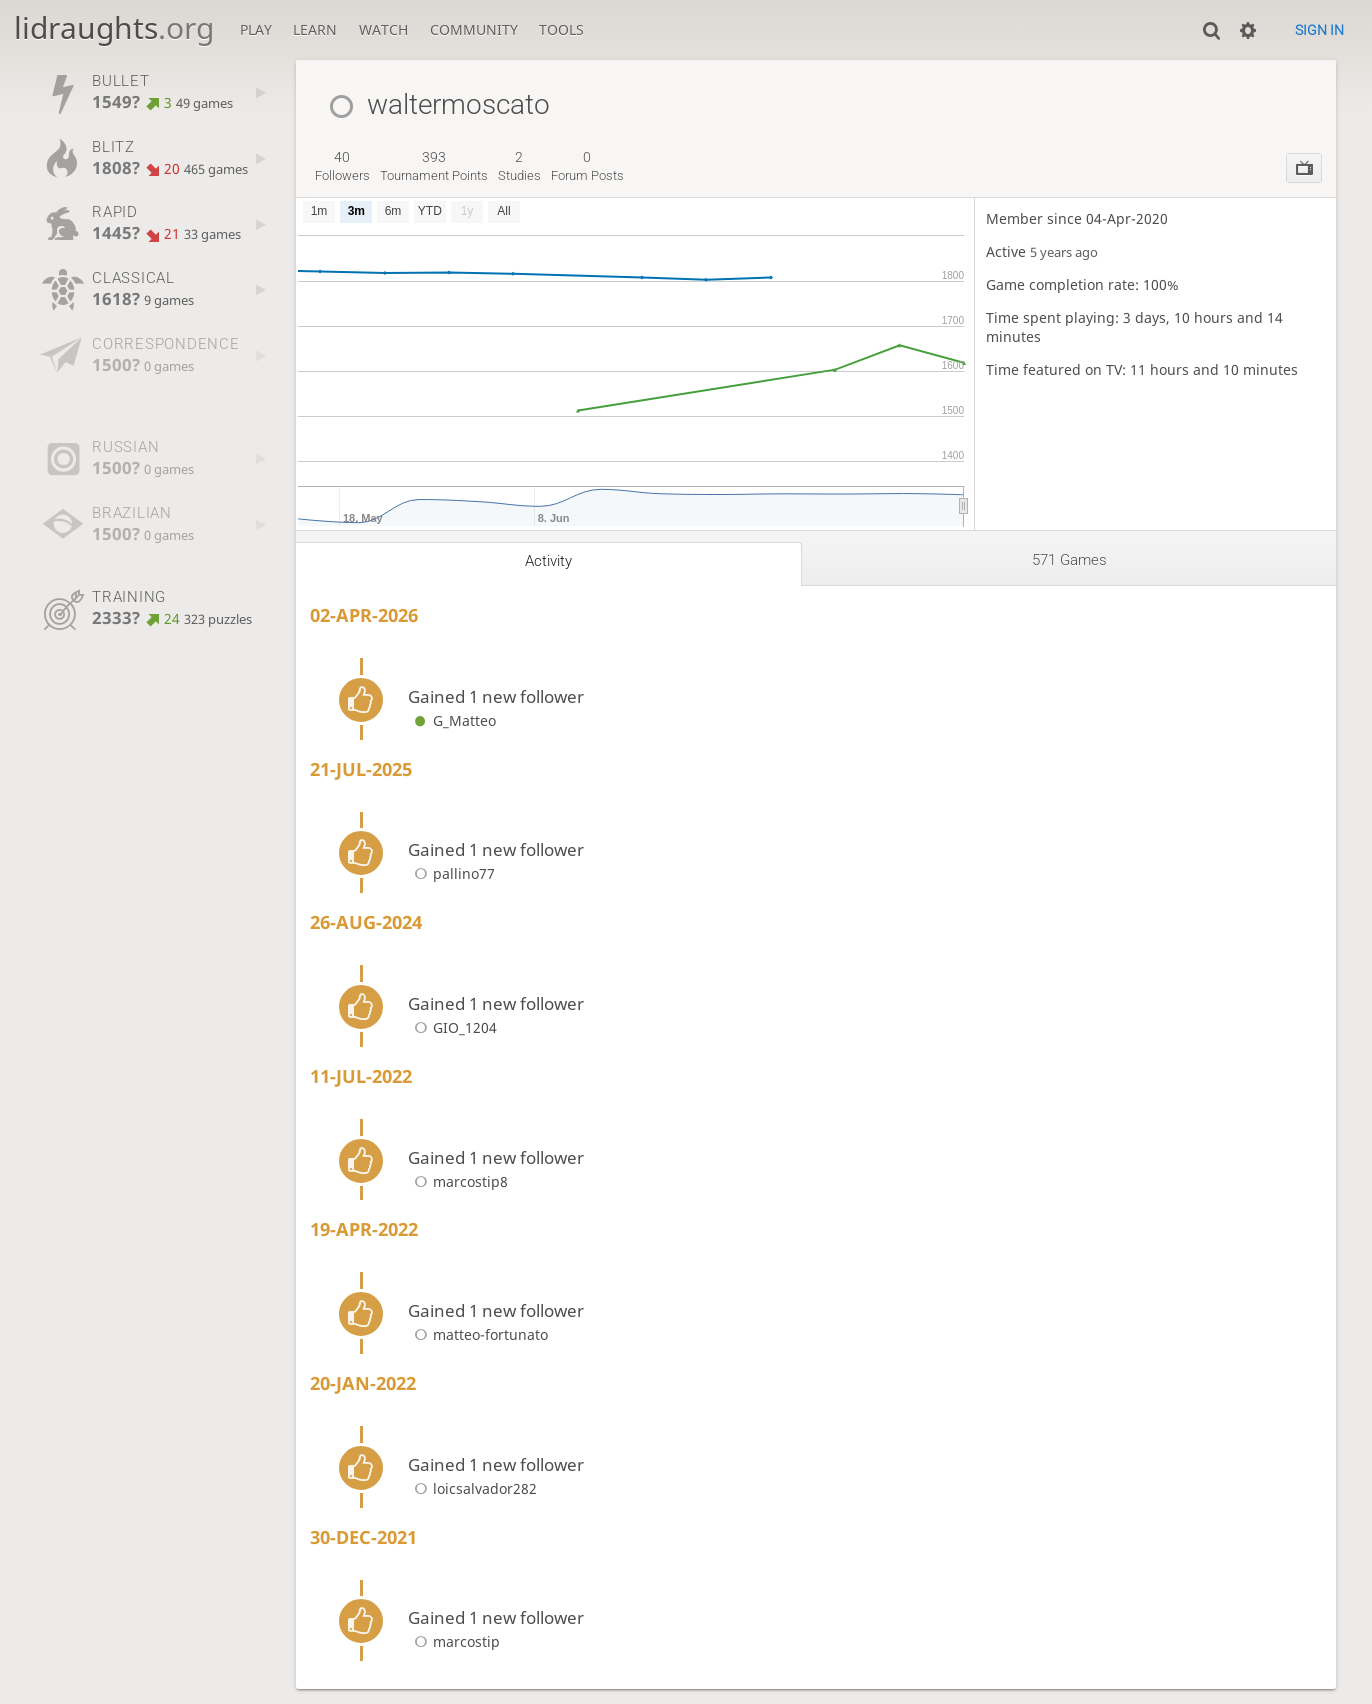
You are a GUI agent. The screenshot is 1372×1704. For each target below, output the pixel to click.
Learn (315, 29)
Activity (548, 561)
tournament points (434, 166)
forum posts (587, 166)
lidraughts (114, 27)
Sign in (1319, 30)
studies (519, 166)
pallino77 (451, 873)
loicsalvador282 (472, 1488)
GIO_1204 (452, 1027)
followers (342, 166)
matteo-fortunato (478, 1334)
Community (474, 29)
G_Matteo (452, 720)
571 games (1069, 560)
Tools (561, 29)
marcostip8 (458, 1181)
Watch (383, 29)
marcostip (454, 1641)
